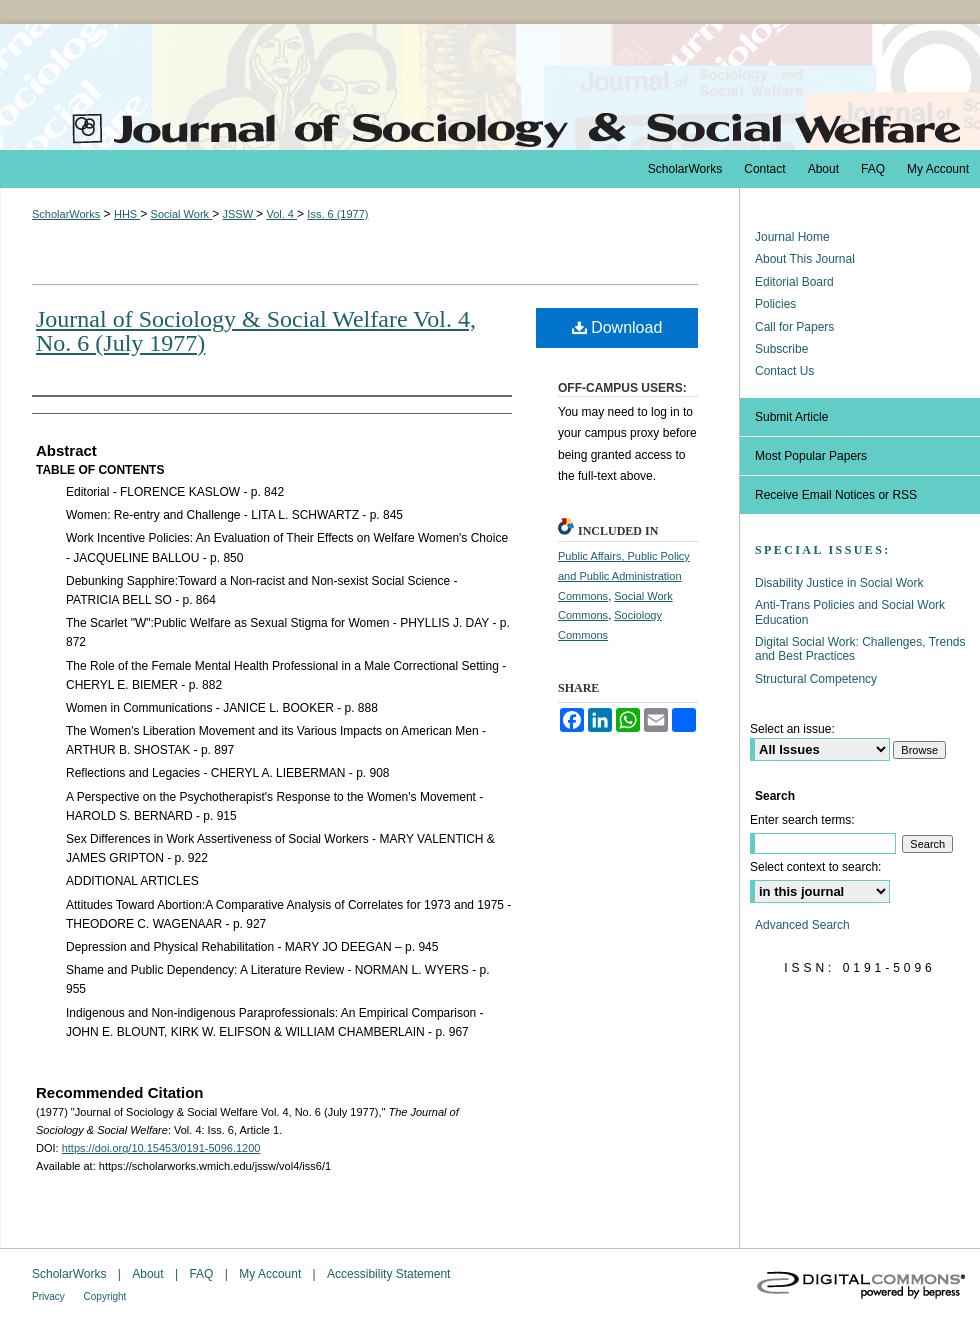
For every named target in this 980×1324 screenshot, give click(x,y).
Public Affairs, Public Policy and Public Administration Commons (624, 576)
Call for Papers (794, 327)
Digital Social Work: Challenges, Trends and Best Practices (860, 649)
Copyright (105, 1296)
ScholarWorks (66, 214)
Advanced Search (802, 925)
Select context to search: (815, 867)
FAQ (202, 1274)
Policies (775, 304)
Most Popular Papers (811, 456)
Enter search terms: (802, 820)
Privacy (50, 1296)
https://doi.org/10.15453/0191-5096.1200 (161, 1148)
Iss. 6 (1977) (337, 214)
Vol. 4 (281, 214)
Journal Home (792, 237)
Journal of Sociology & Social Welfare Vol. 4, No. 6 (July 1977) (256, 331)
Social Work (182, 214)
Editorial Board (794, 282)
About (149, 1274)
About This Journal (805, 259)
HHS (127, 214)
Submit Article (791, 417)
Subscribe (781, 349)
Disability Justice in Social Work (839, 583)
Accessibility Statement (388, 1274)
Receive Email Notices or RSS (836, 495)
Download (617, 327)
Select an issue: (792, 729)
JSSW (239, 214)
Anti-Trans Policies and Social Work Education (850, 612)
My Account (271, 1274)
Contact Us (784, 371)
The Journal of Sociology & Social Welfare (490, 87)
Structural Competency (816, 679)
